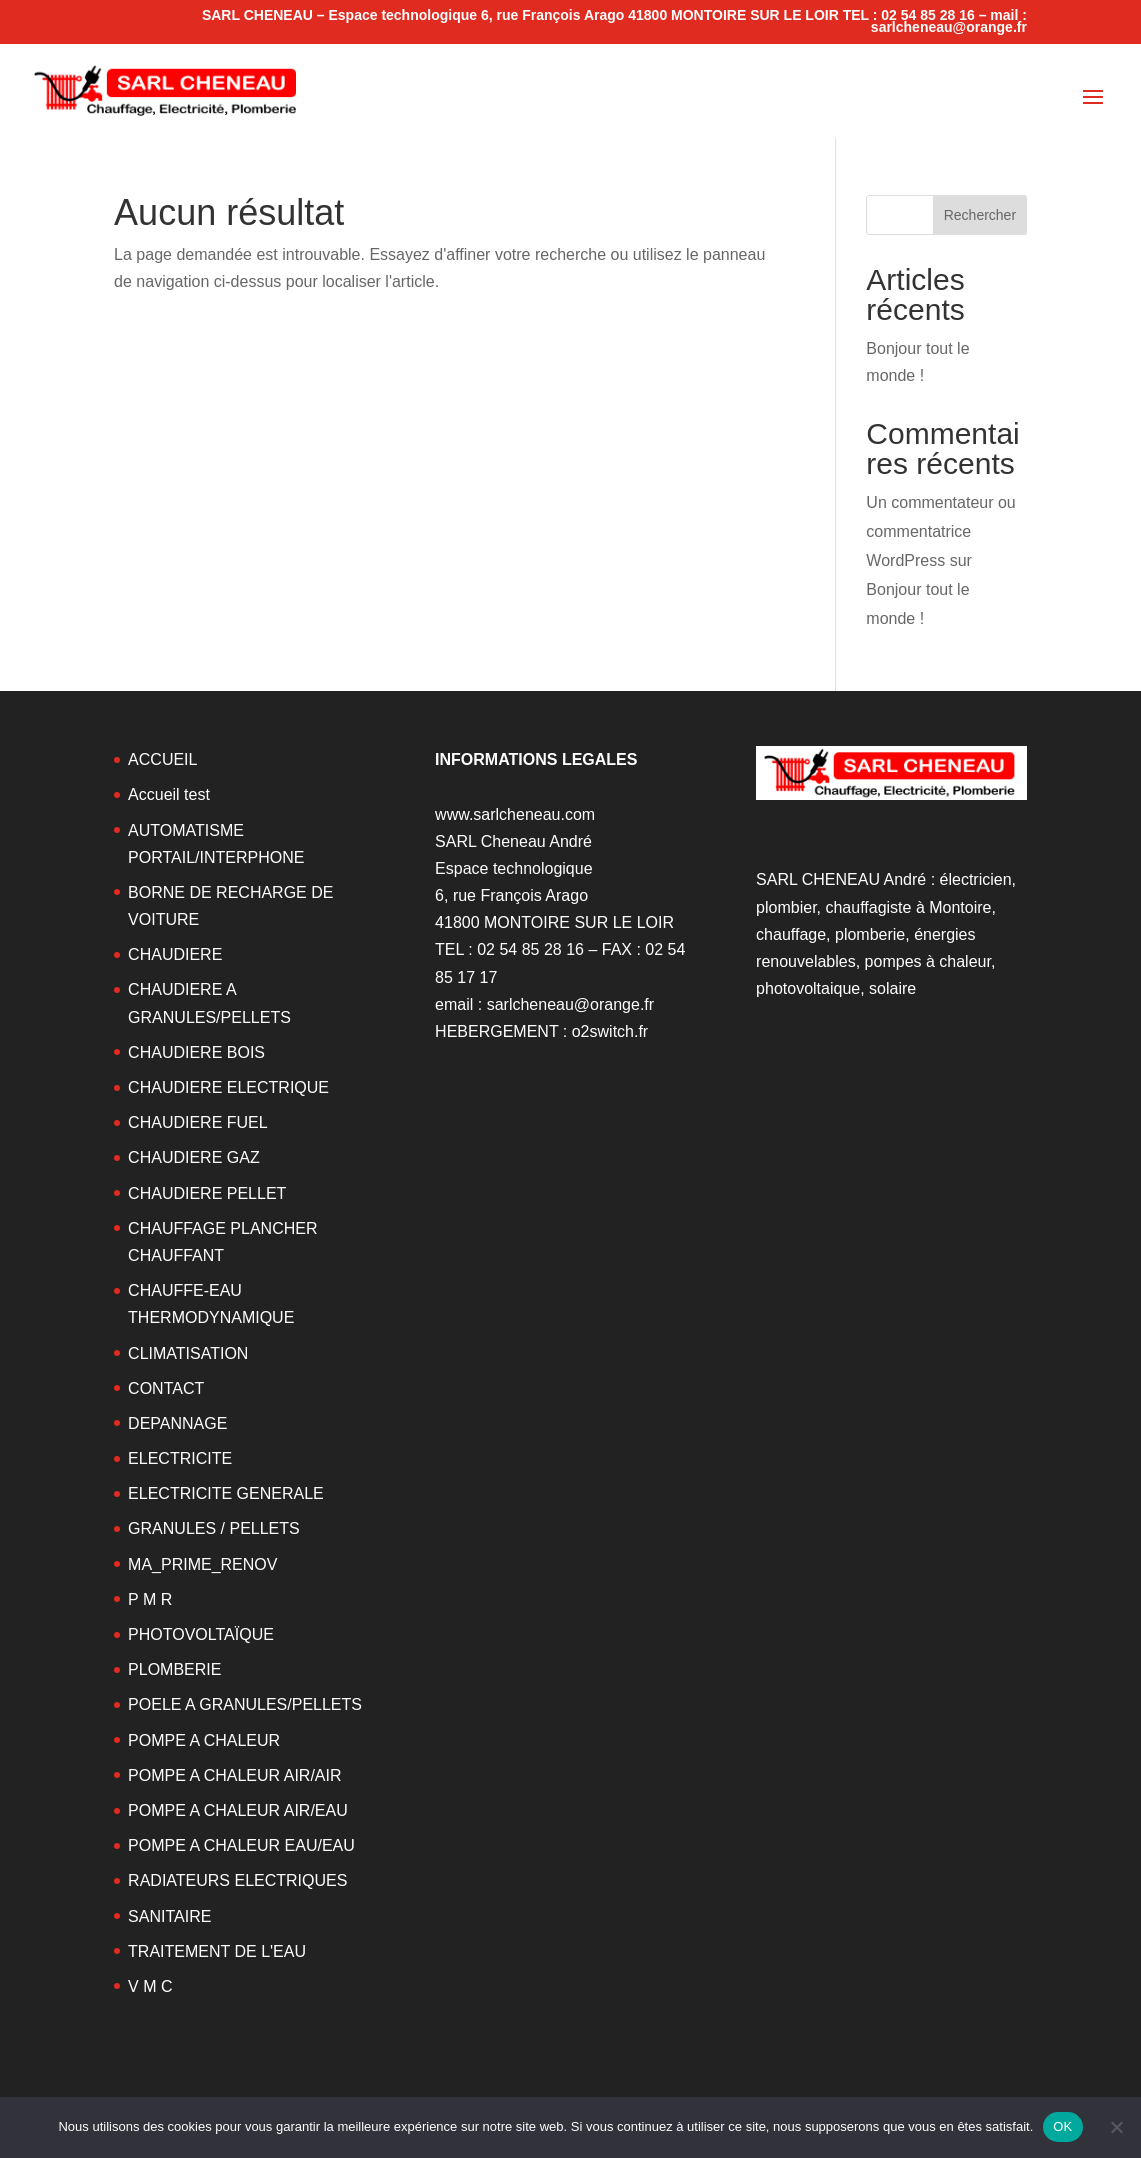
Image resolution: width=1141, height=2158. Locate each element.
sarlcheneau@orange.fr (570, 1004)
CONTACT (166, 1388)
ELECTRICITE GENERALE (226, 1493)
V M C (150, 1986)
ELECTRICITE (180, 1458)
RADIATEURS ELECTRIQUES (237, 1880)
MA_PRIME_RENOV (202, 1564)
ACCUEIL (162, 759)
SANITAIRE (169, 1916)
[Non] (1116, 2127)
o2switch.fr (610, 1031)
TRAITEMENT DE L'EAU (217, 1951)
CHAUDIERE (175, 954)
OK (1062, 2126)
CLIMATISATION (188, 1353)
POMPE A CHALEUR (204, 1740)
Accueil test (169, 794)
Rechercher (980, 215)
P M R (150, 1599)
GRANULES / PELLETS (214, 1528)
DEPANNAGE (177, 1423)
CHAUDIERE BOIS (196, 1052)
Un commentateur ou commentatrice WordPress (940, 531)
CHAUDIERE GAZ (194, 1157)
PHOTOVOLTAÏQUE (201, 1634)
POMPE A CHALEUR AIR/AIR (234, 1775)
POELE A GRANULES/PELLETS (245, 1704)
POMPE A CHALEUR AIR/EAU (238, 1810)
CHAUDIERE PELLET (207, 1193)
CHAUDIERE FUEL (198, 1122)
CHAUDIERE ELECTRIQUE (228, 1087)
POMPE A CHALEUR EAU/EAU (241, 1845)
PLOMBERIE (174, 1669)
